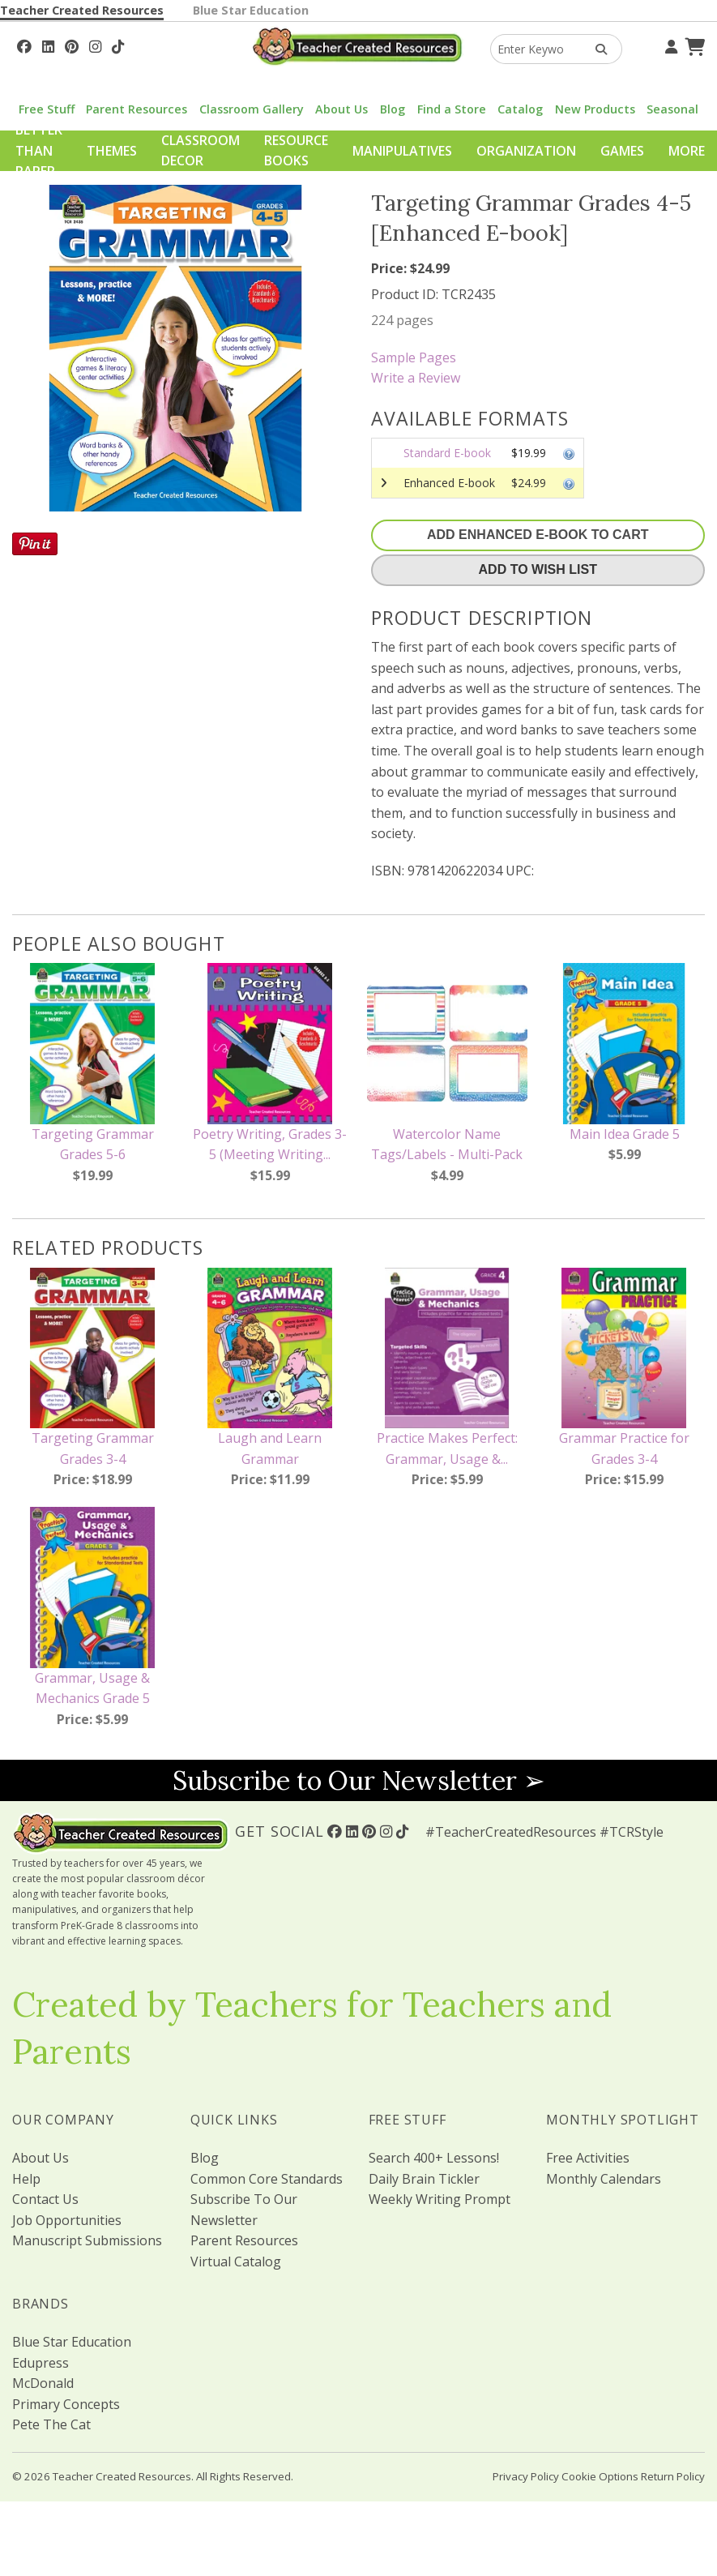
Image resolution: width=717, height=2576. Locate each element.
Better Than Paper (38, 150)
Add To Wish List (538, 569)
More (686, 151)
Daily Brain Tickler (424, 2179)
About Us (341, 109)
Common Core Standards (266, 2179)
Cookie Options (599, 2476)
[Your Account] (669, 44)
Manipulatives (402, 151)
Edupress (40, 2363)
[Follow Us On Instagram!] (95, 44)
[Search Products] (596, 49)
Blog (392, 109)
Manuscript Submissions (87, 2240)
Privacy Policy (526, 2476)
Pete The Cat (51, 2424)
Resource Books (296, 150)
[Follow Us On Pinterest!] (72, 44)
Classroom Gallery (251, 109)
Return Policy (673, 2476)
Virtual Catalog (235, 2261)
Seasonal (672, 109)
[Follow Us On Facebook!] (24, 44)
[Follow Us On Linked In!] (48, 44)
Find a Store (451, 109)
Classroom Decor (200, 150)
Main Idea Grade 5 (625, 1134)
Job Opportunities (67, 2220)
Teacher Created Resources (82, 10)
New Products (595, 109)
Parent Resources (136, 109)
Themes (112, 151)
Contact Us (45, 2199)
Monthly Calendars (603, 2179)
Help (26, 2179)
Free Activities (588, 2158)
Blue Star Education (251, 10)
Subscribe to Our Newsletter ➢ (359, 1780)
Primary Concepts (66, 2404)
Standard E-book (447, 452)
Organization (526, 151)
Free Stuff (47, 109)
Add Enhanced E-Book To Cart (537, 534)
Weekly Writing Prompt (439, 2199)
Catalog (520, 109)
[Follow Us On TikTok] (118, 44)
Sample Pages (413, 357)
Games (622, 151)
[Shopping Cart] (693, 44)
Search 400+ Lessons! (434, 2158)
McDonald (43, 2383)
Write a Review (415, 378)
